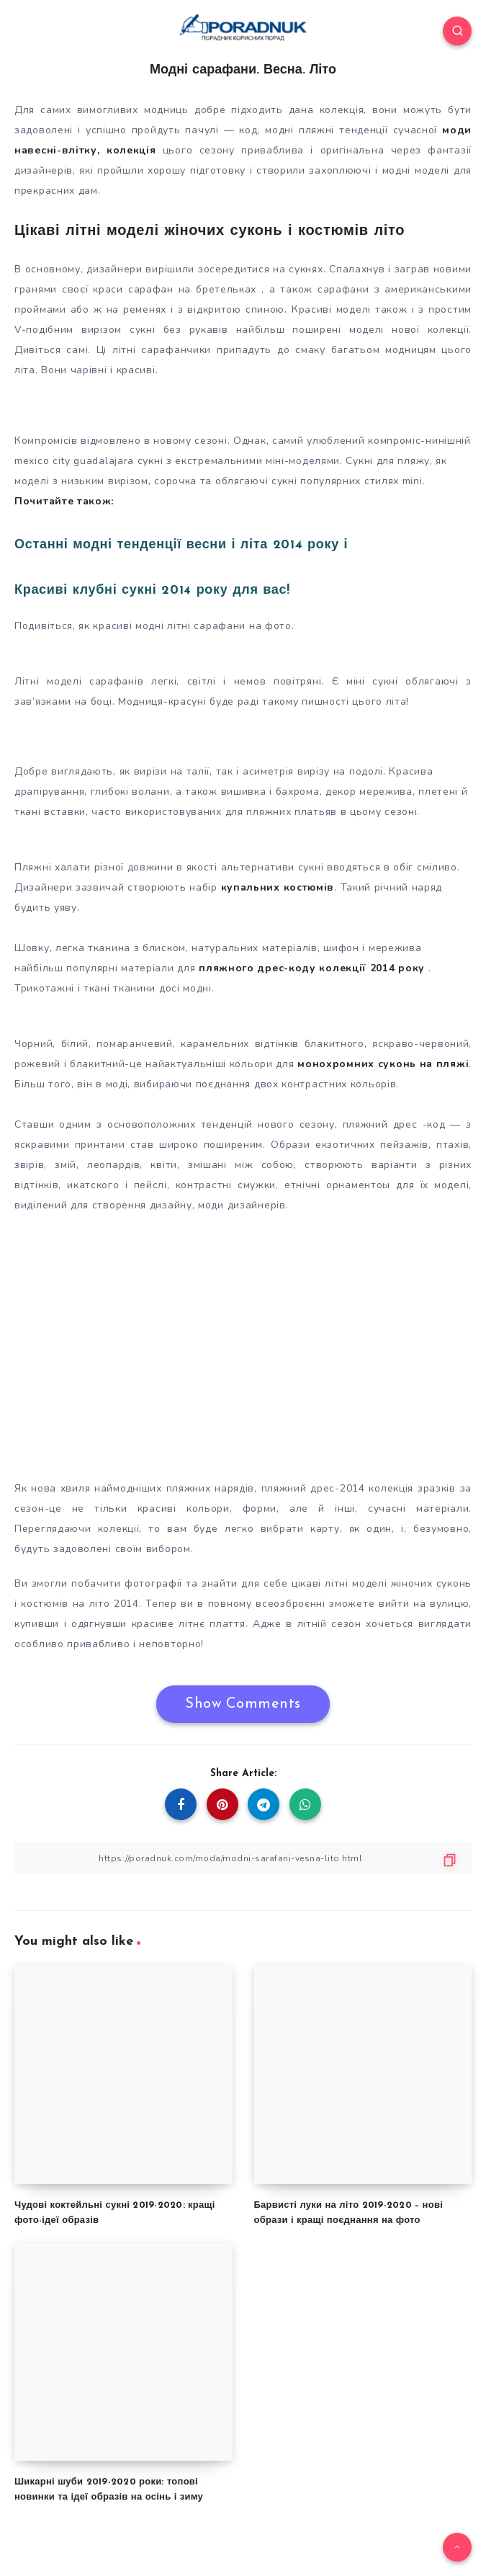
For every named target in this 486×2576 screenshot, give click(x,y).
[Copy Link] (243, 1858)
